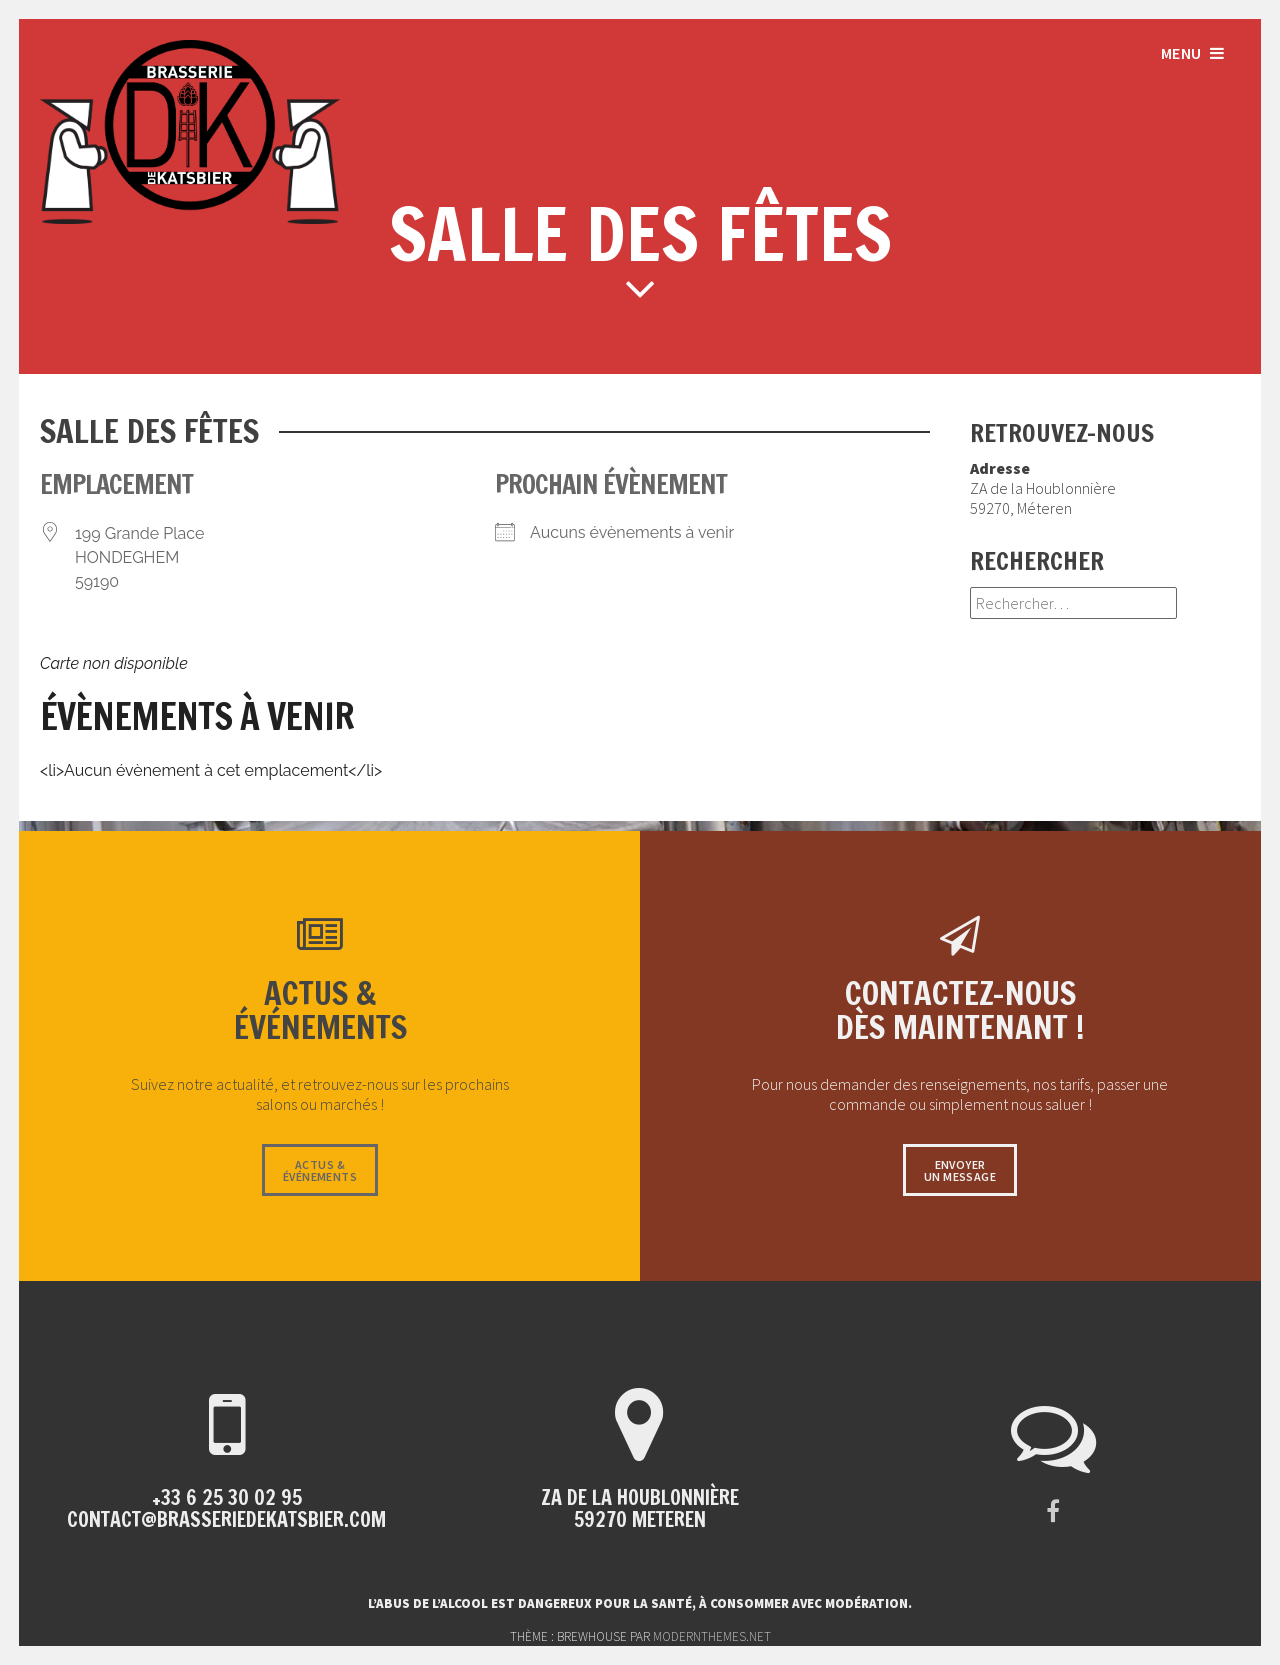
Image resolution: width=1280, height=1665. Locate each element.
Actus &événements (320, 1170)
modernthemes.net (712, 1636)
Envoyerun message (960, 1170)
